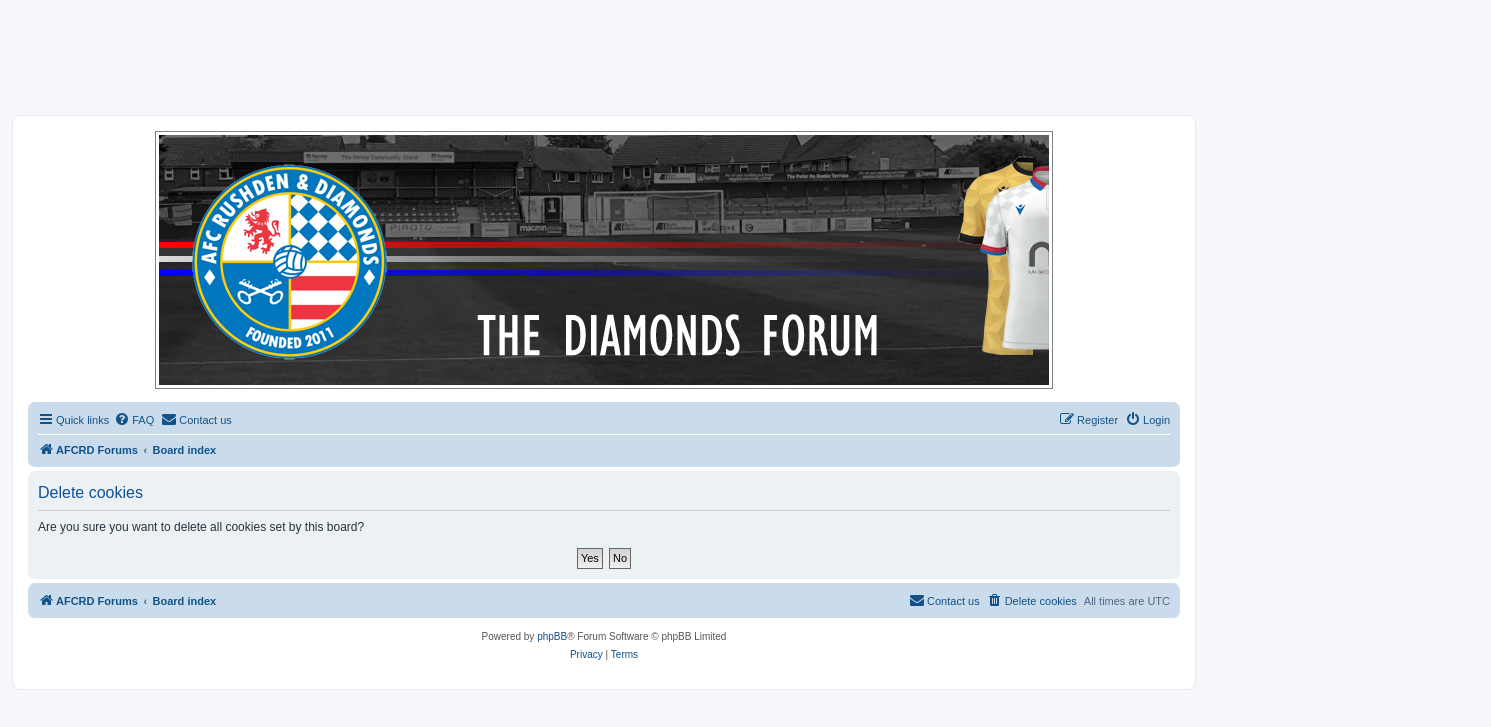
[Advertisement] (746, 57)
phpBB (552, 636)
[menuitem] (134, 420)
